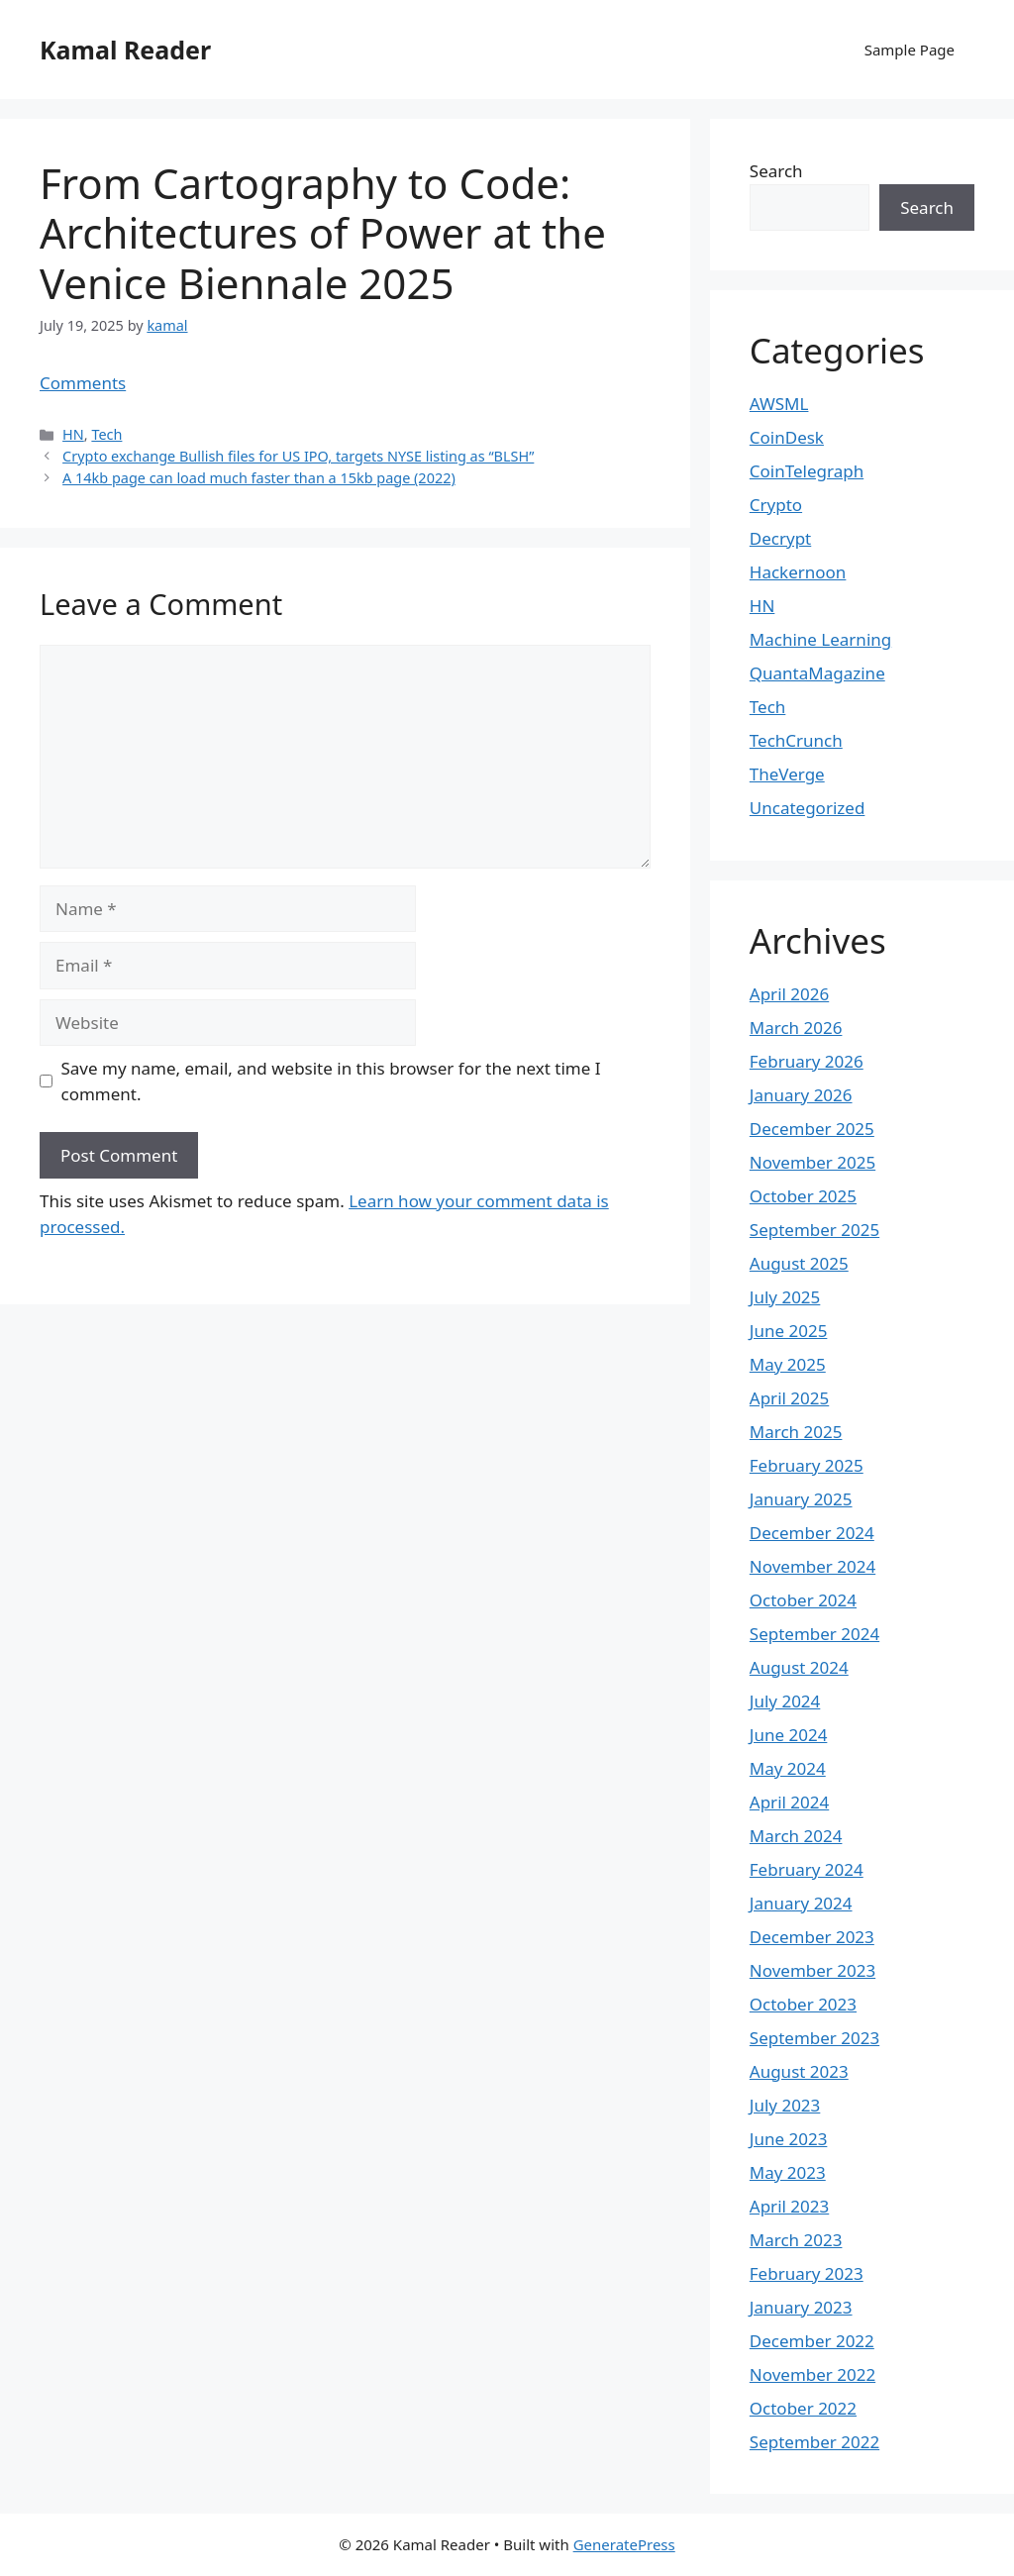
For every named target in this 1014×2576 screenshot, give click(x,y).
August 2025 (799, 1263)
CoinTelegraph (806, 471)
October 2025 (803, 1196)
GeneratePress (624, 2544)
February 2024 (806, 1869)
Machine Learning (820, 639)
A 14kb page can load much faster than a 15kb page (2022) (259, 477)
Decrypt (780, 538)
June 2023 (789, 2138)
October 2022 (803, 2408)
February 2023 (806, 2273)
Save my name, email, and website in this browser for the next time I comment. (331, 1081)
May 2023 (788, 2172)
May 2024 (788, 1768)
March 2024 (796, 1835)
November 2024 (812, 1566)
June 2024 (789, 1734)
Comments (83, 382)
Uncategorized (807, 807)
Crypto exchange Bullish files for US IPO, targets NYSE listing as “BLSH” (298, 456)
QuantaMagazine (817, 673)
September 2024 (814, 1633)
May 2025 (788, 1364)
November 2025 (812, 1162)
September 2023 (814, 2037)
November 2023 (812, 1970)
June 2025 (789, 1330)
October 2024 (803, 1600)
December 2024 (812, 1532)
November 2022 (812, 2374)
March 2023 (796, 2239)
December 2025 (812, 1128)
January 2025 (801, 1499)
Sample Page (909, 49)
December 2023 (812, 1936)
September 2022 (814, 2441)
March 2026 (796, 1027)
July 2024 (785, 1701)
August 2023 (799, 2071)
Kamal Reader (125, 49)
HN (73, 434)
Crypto (776, 504)
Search (776, 170)
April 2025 (789, 1398)
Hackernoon (798, 572)
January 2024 (801, 1903)
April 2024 (789, 1802)
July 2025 (785, 1297)
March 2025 (796, 1431)
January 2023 (801, 2307)
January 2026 (801, 1094)
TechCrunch (796, 740)
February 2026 (806, 1061)
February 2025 (806, 1465)
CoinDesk (787, 437)
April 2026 (789, 993)
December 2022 (812, 2340)
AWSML (779, 403)
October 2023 (803, 2004)
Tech (106, 434)
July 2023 (785, 2105)
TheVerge (787, 774)
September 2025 (814, 1229)
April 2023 (789, 2206)
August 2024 (799, 1667)
